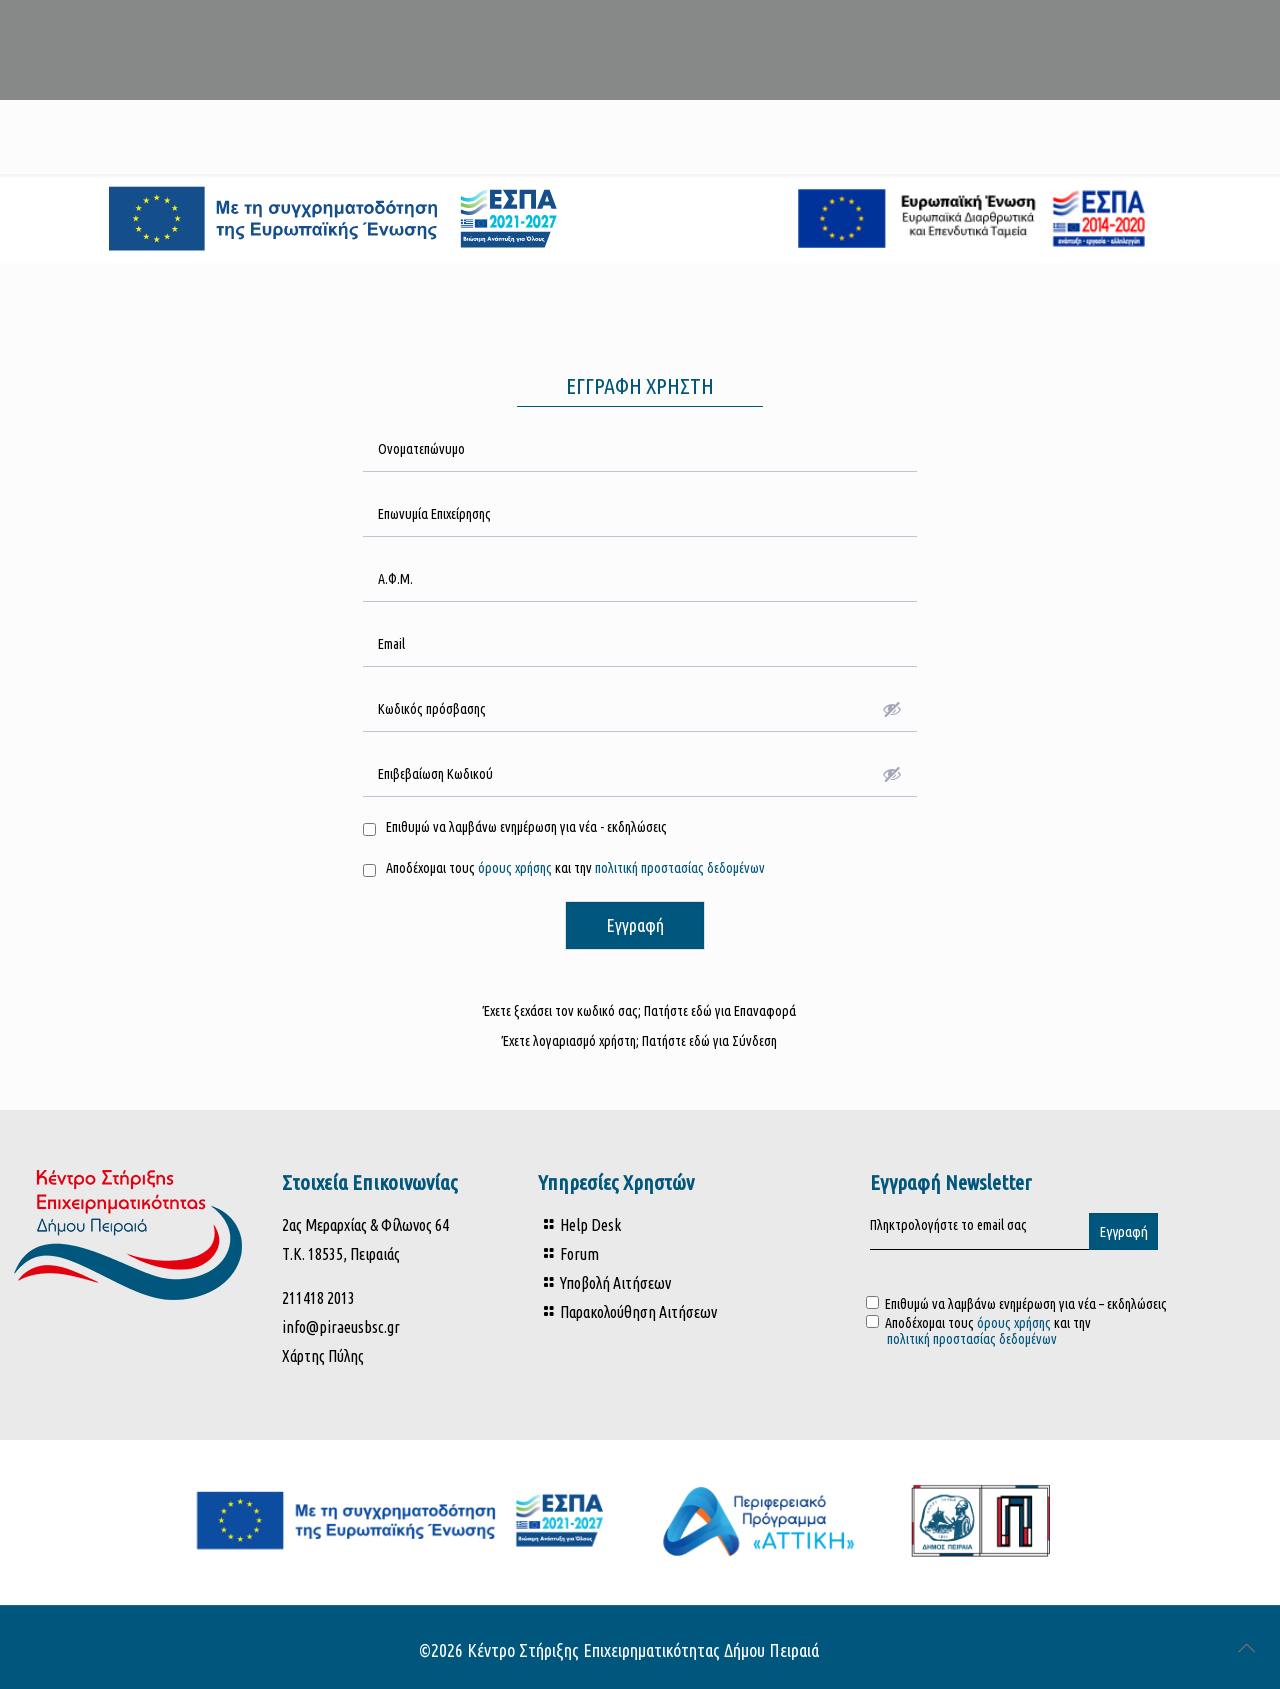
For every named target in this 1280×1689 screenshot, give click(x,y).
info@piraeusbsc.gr (341, 1327)
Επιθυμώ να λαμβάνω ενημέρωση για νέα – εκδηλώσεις (1016, 1304)
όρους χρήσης (513, 868)
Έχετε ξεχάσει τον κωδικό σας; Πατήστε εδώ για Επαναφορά (639, 1011)
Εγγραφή (635, 925)
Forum (579, 1254)
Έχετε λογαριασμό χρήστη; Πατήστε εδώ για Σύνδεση (639, 1041)
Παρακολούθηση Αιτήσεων (638, 1312)
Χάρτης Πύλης (323, 1356)
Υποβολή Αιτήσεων (615, 1283)
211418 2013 (318, 1298)
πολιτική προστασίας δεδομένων (680, 868)
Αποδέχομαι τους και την (1036, 1331)
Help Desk (590, 1225)
